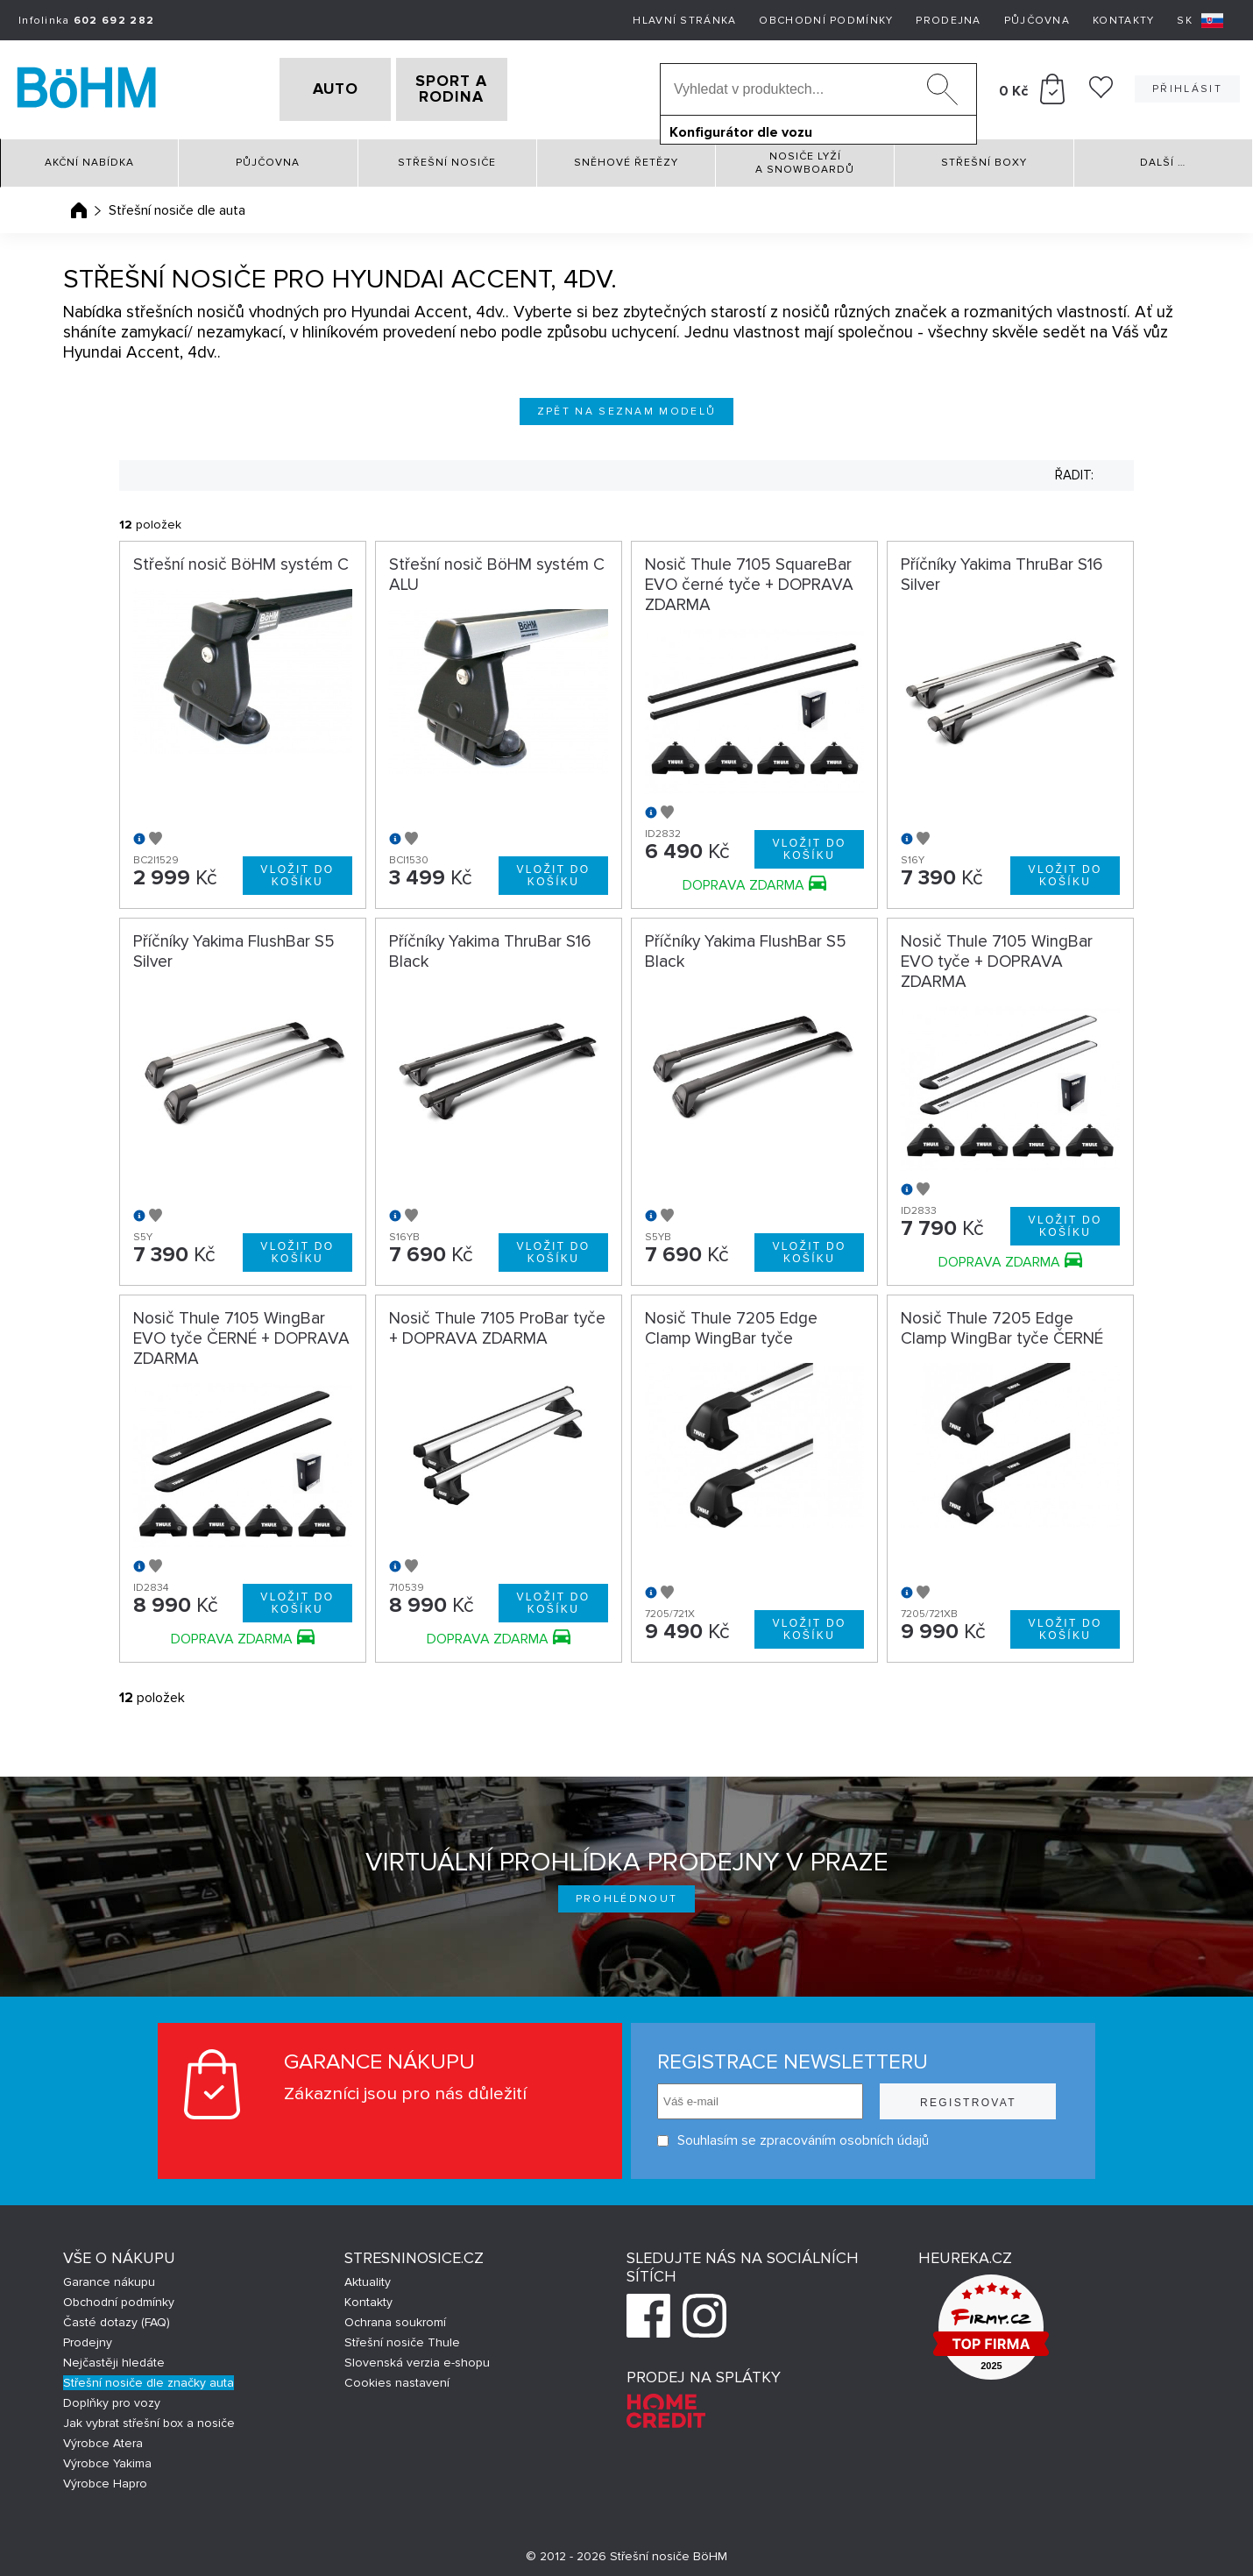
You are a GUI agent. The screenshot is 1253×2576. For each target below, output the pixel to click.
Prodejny (87, 2337)
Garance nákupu (109, 2276)
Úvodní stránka (79, 204)
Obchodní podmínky (826, 20)
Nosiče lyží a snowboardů (804, 157)
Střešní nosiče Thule (402, 2337)
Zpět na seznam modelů (627, 405)
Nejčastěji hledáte (114, 2357)
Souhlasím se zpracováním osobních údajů (793, 2135)
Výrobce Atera (103, 2438)
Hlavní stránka (684, 20)
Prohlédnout (627, 1893)
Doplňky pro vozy (111, 2397)
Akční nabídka (89, 157)
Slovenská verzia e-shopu (417, 2357)
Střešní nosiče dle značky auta (148, 2377)
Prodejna (948, 20)
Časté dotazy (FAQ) (116, 2317)
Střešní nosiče (447, 157)
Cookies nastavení (397, 2377)
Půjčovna (1037, 20)
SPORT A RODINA (479, 86)
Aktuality (367, 2276)
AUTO (307, 86)
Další (1163, 157)
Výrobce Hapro (105, 2478)
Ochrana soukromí (395, 2317)
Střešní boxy (984, 157)
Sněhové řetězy (626, 157)
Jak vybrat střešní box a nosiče (149, 2417)
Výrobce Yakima (107, 2458)
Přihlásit (1187, 86)
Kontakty (1123, 20)
